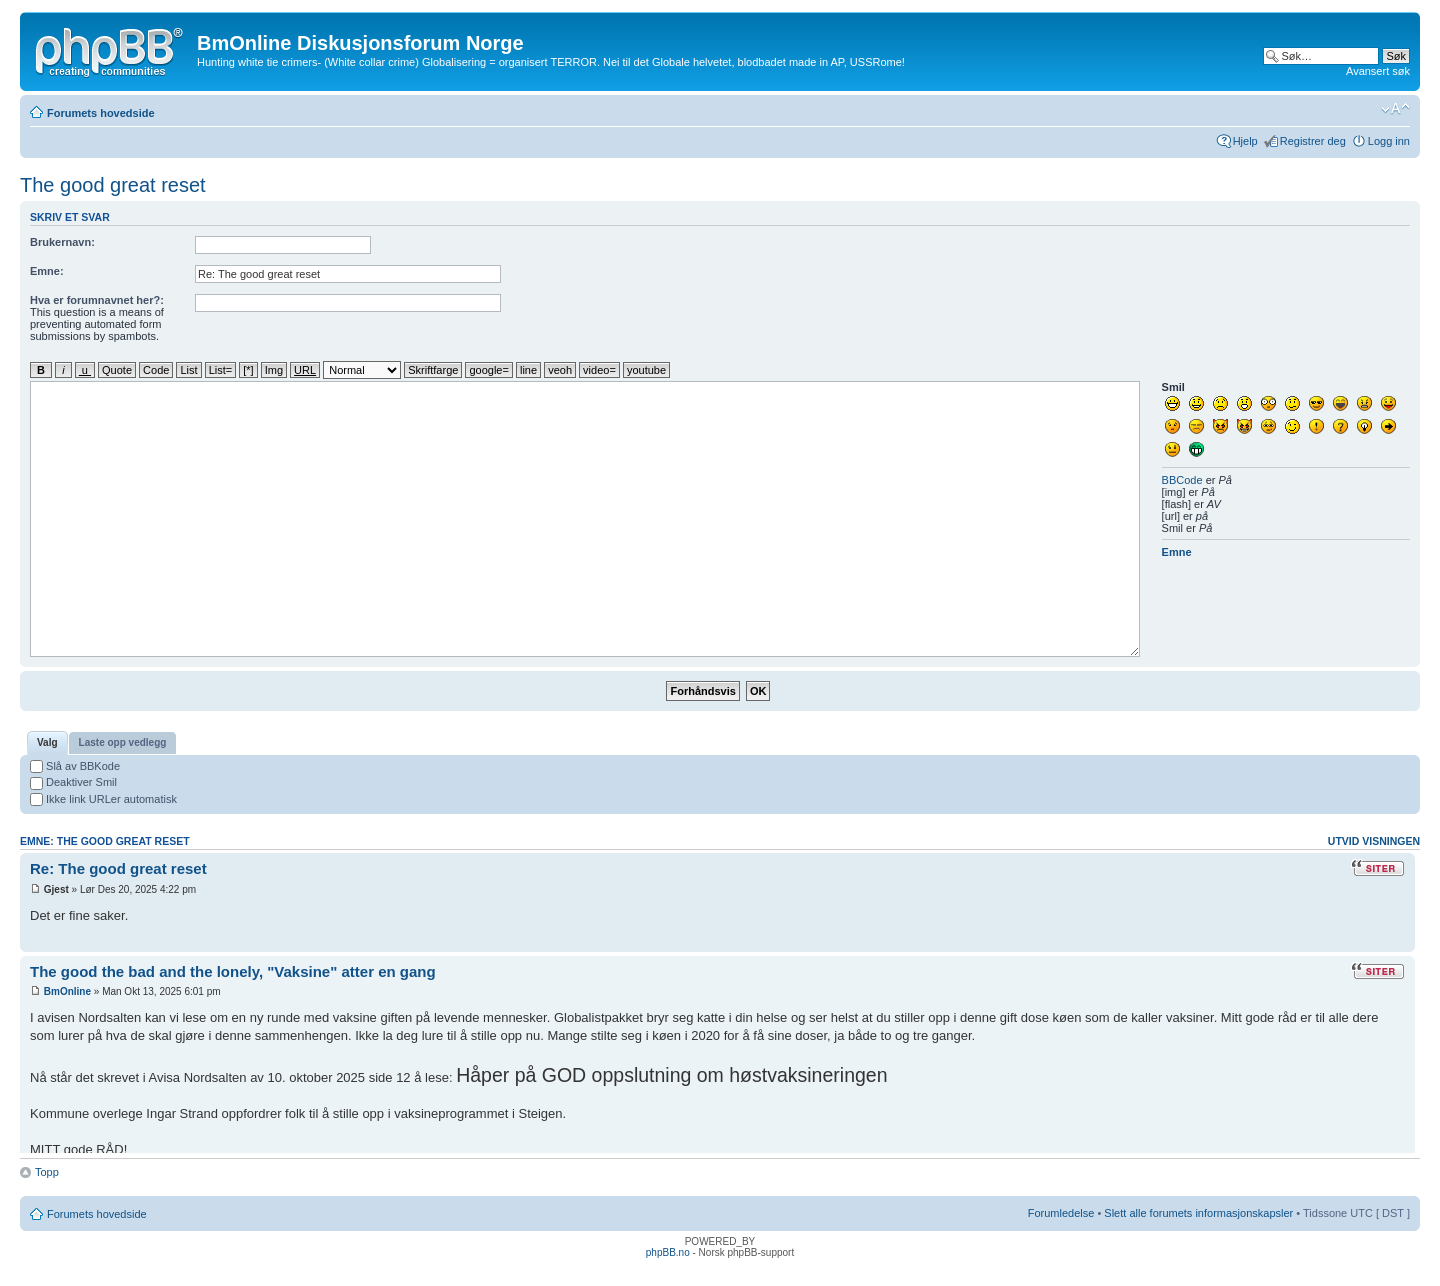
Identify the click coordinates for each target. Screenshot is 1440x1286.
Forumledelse (1061, 1213)
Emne (1177, 552)
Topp (47, 1172)
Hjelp (1245, 141)
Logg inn (1389, 141)
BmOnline (67, 991)
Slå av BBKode (75, 766)
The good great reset (113, 185)
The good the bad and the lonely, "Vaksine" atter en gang (233, 971)
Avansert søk (1378, 71)
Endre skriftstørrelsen (1395, 109)
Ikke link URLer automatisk (103, 799)
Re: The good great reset (118, 868)
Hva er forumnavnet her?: (97, 300)
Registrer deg (1313, 141)
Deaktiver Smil (73, 782)
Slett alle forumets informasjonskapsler (1198, 1213)
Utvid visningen (1374, 841)
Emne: (47, 271)
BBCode (1182, 480)
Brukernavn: (62, 242)
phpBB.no (668, 1252)
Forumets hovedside (101, 113)
